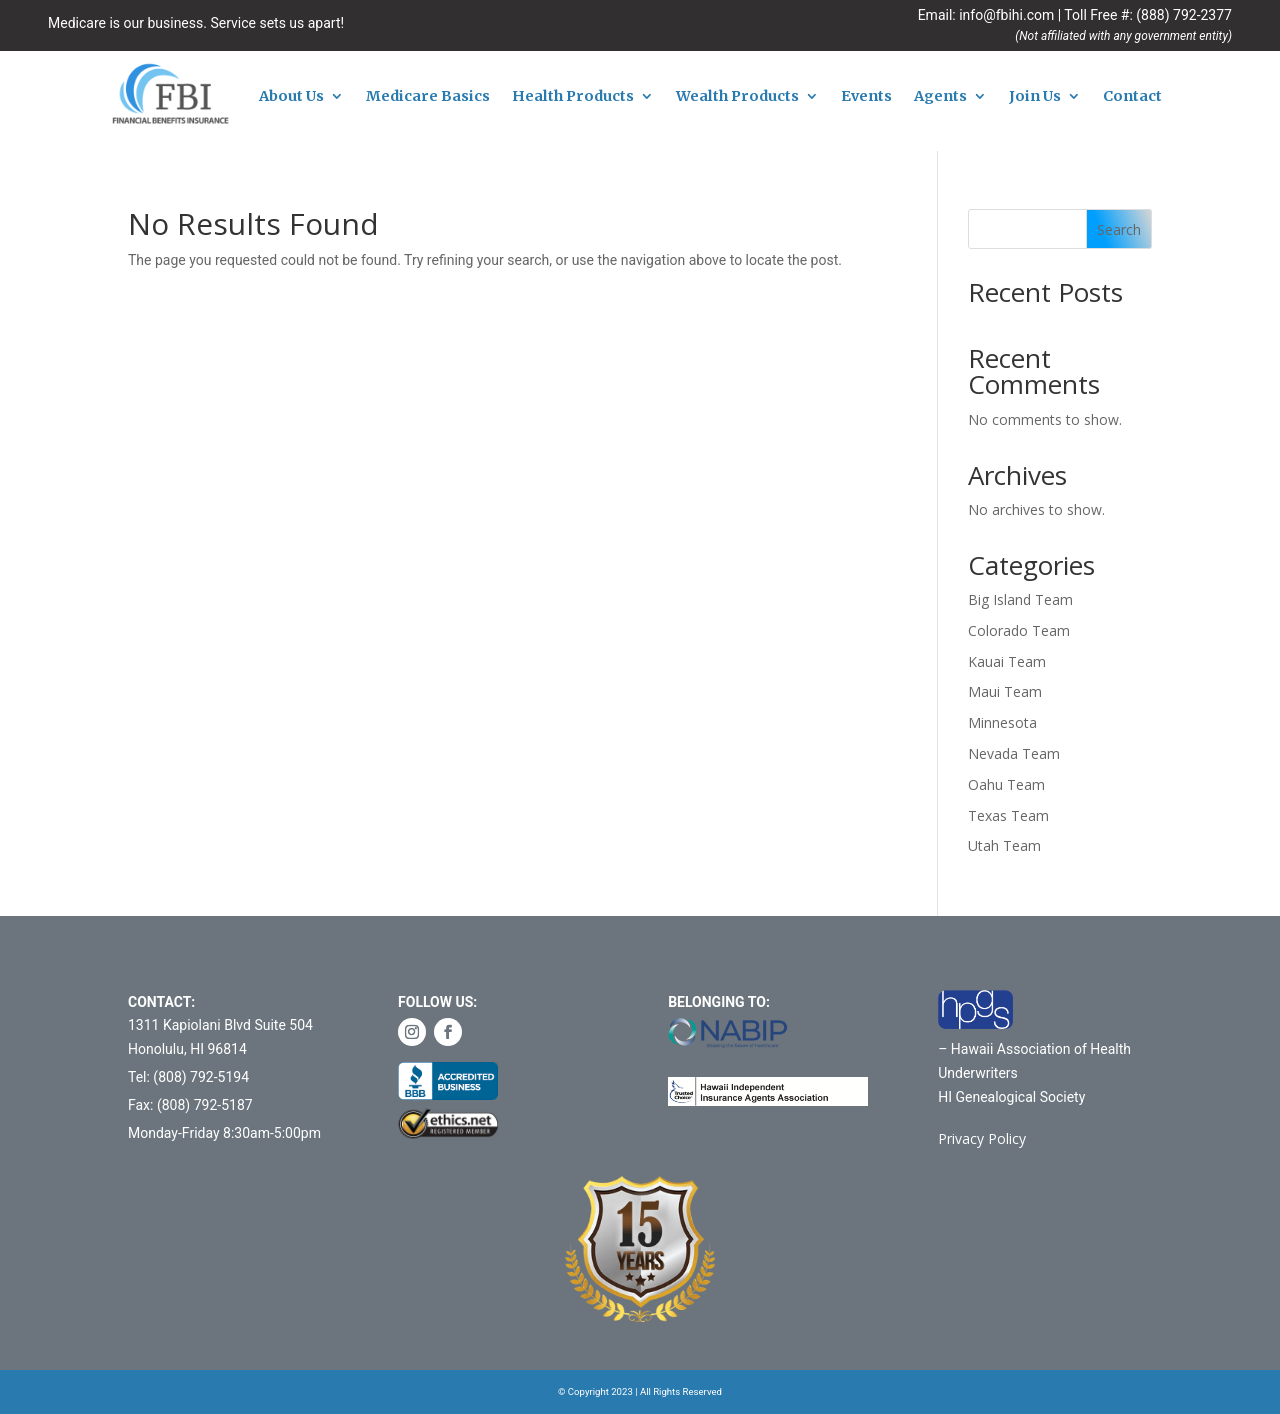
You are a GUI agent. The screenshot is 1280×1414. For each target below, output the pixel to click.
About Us (291, 97)
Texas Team (1008, 815)
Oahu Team (1006, 784)
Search (1119, 229)
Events (866, 97)
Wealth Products (737, 97)
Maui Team (1005, 691)
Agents (940, 97)
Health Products (573, 97)
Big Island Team (1020, 599)
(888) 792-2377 (1184, 15)
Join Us (1035, 97)
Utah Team (1004, 845)
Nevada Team (1014, 753)
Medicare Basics (428, 97)
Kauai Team (1007, 661)
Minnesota (1002, 722)
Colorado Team (1019, 630)
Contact (1132, 97)
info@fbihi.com (1006, 15)
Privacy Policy (982, 1138)
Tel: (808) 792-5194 (188, 1077)
